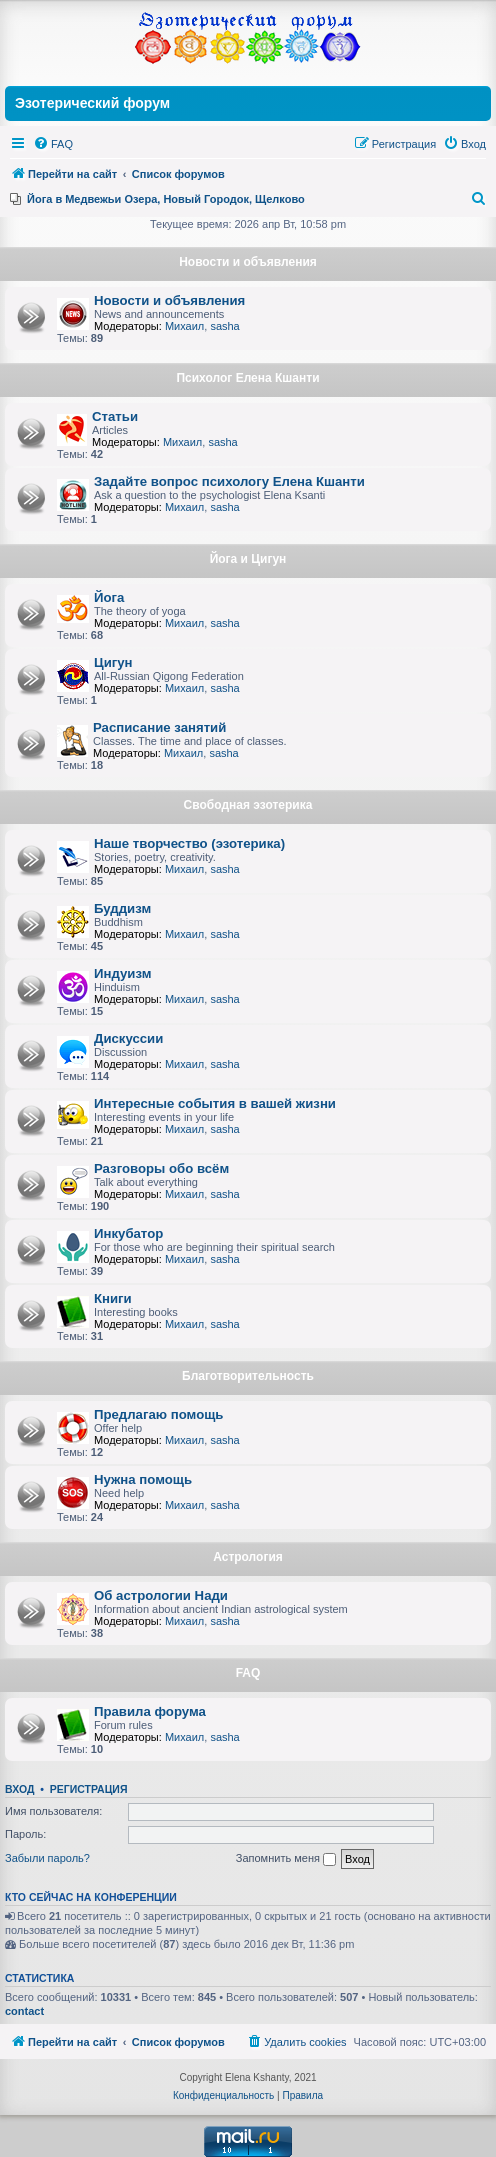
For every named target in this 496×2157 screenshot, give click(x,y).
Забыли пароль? (47, 1858)
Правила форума (150, 1711)
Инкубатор (128, 1233)
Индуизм (122, 973)
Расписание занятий (159, 727)
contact (24, 2011)
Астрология (248, 1557)
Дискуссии (128, 1038)
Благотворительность (248, 1376)
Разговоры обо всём (161, 1168)
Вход (19, 1789)
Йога (109, 597)
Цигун (113, 662)
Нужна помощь (143, 1479)
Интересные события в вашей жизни (215, 1103)
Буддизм (122, 908)
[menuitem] (53, 144)
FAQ (248, 1673)
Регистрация (89, 1789)
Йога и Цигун (248, 559)
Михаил (184, 326)
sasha (224, 326)
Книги (113, 1298)
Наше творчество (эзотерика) (189, 843)
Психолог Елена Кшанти (247, 378)
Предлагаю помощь (158, 1414)
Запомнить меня (286, 1859)
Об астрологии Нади (161, 1595)
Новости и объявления (248, 262)
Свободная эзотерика (248, 805)
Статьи (115, 416)
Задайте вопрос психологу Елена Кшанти (229, 481)
